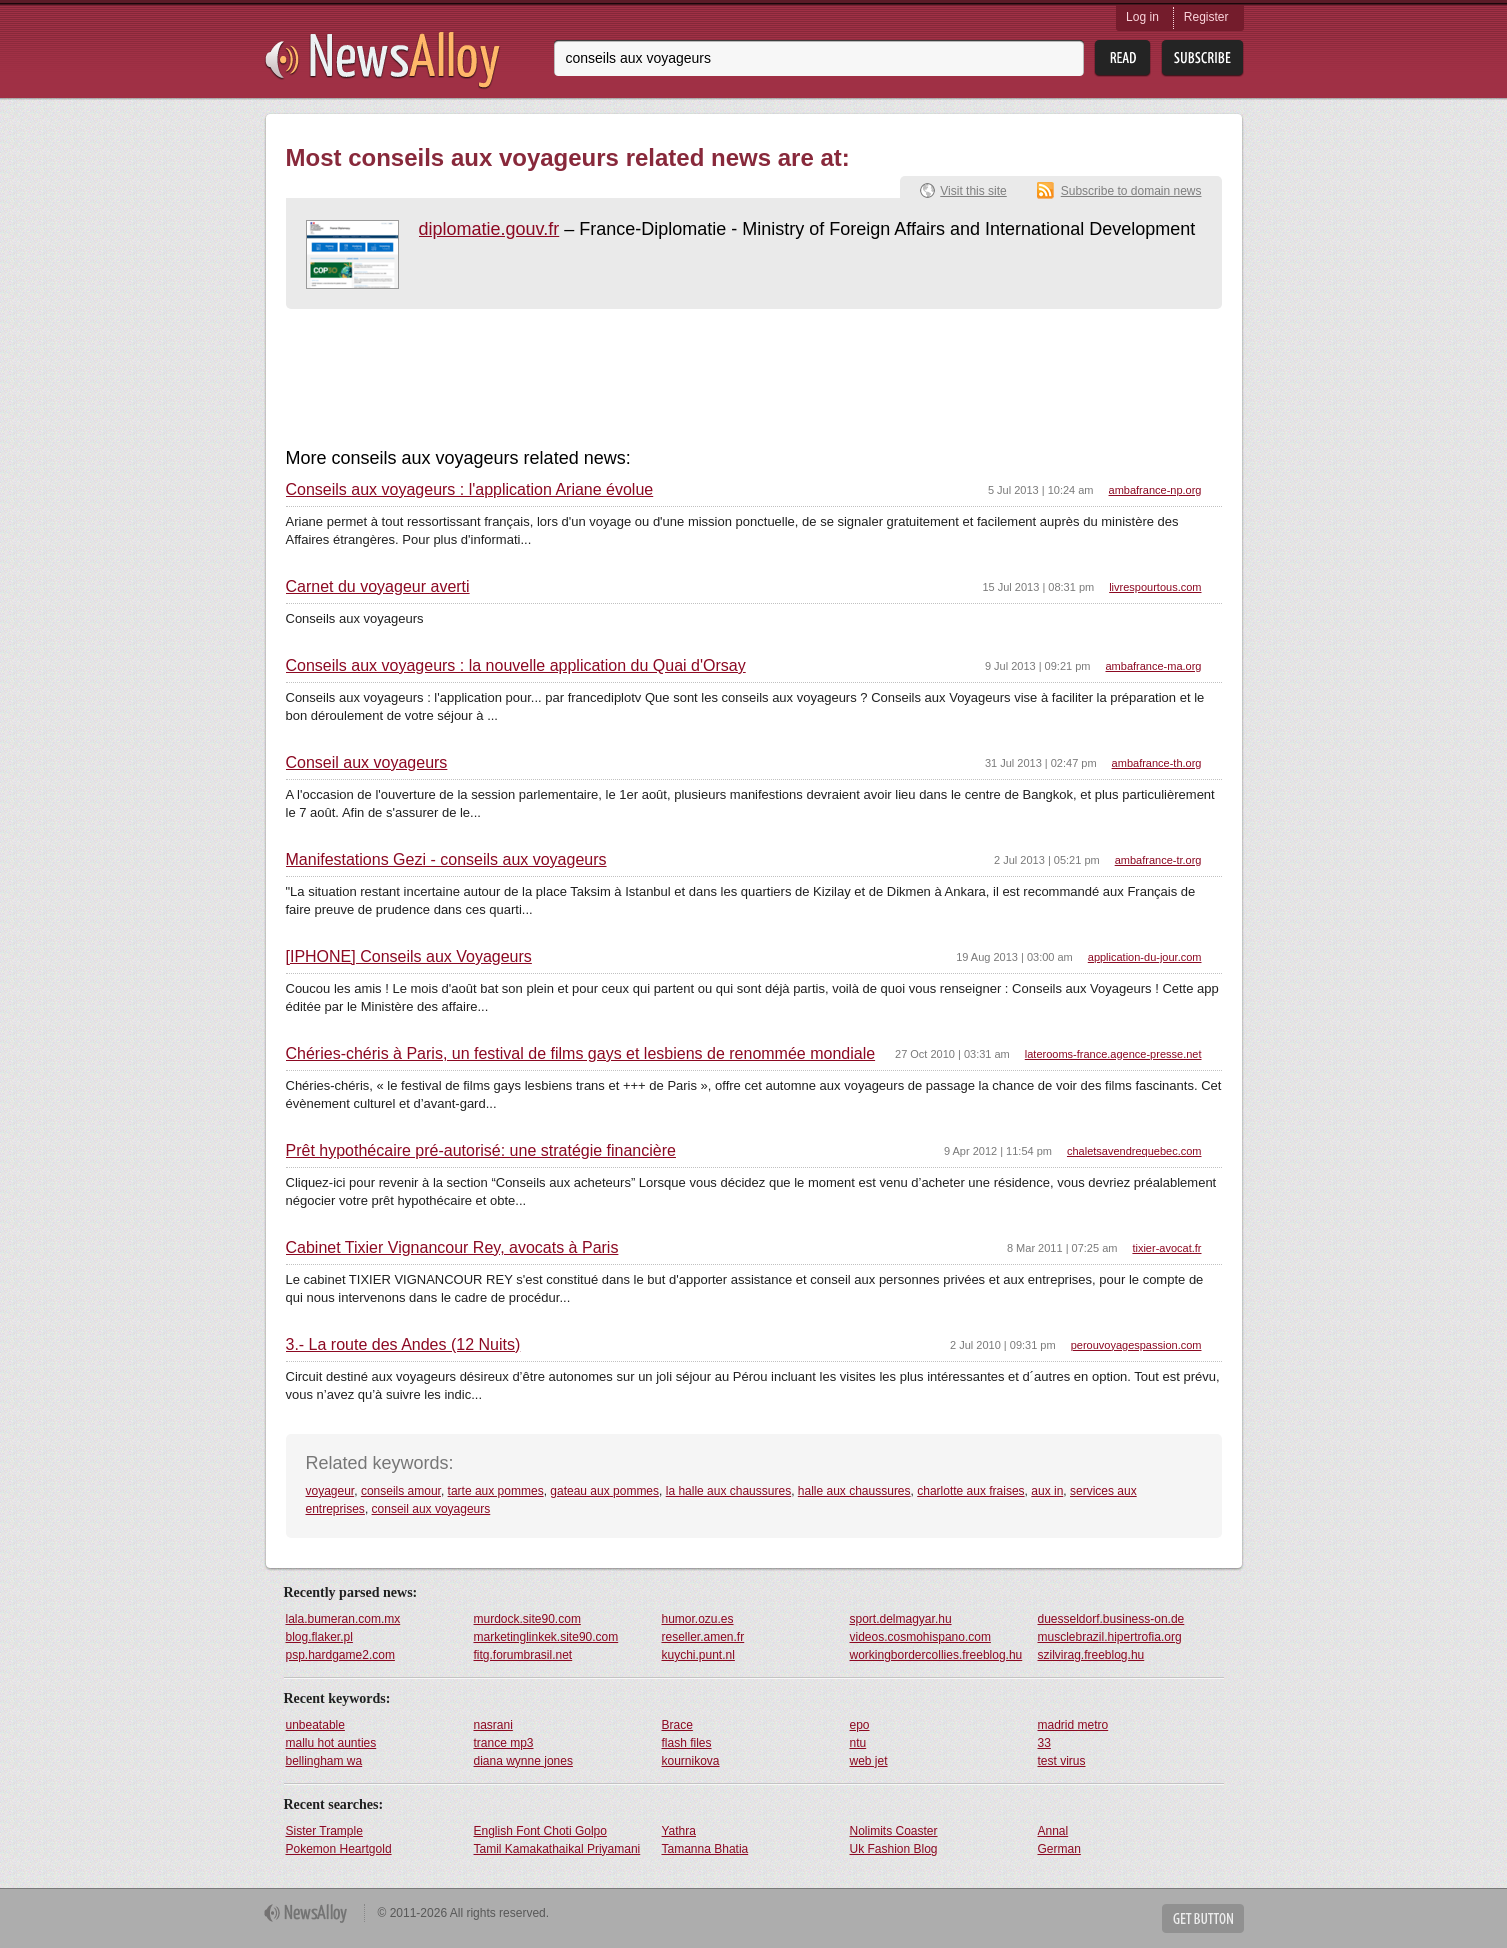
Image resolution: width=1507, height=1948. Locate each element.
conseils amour (401, 1491)
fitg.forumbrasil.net (523, 1655)
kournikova (691, 1761)
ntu (858, 1743)
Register (1206, 17)
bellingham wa (324, 1761)
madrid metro (1073, 1725)
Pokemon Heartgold (339, 1849)
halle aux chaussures (854, 1491)
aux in (1047, 1491)
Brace (677, 1725)
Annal (1053, 1831)
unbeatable (315, 1725)
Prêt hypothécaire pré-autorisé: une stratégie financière (481, 1151)
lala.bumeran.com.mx (343, 1619)
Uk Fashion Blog (894, 1849)
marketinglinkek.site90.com (546, 1637)
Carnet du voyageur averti (378, 587)
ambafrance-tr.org (1158, 860)
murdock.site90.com (527, 1619)
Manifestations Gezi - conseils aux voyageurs (446, 860)
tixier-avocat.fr (1166, 1248)
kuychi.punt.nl (698, 1655)
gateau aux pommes (604, 1491)
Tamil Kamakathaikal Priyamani (557, 1849)
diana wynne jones (523, 1761)
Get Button (1203, 1918)
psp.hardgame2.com (340, 1655)
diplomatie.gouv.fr (489, 229)
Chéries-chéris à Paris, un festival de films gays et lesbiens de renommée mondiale (581, 1054)
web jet (869, 1761)
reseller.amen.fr (703, 1637)
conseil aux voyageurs (431, 1509)
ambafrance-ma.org (1154, 666)
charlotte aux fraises (970, 1491)
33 (1044, 1743)
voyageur (330, 1491)
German (1059, 1849)
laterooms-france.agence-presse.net (1113, 1054)
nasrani (493, 1725)
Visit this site (973, 191)
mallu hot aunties (331, 1743)
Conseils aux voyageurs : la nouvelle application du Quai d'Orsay (516, 666)
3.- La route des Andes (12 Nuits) (403, 1345)
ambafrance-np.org (1155, 490)
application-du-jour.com (1145, 957)
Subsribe (1202, 58)
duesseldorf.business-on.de (1111, 1619)
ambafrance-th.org (1157, 763)
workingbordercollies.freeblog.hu (936, 1655)
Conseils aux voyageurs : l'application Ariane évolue (470, 490)
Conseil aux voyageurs (367, 763)
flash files (687, 1743)
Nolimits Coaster (894, 1831)
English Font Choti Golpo (540, 1831)
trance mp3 (504, 1743)
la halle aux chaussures (728, 1491)
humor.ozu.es (698, 1619)
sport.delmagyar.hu (901, 1619)
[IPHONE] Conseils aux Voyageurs (409, 957)
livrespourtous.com (1155, 587)
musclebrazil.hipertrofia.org (1110, 1637)
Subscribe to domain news (1131, 191)
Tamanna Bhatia (705, 1849)
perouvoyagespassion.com (1136, 1345)
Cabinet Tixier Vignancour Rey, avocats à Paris (452, 1248)
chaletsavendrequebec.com (1134, 1151)
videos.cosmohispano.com (920, 1637)
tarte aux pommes (496, 1491)
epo (860, 1725)
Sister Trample (324, 1831)
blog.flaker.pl (319, 1637)
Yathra (679, 1831)
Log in (1142, 17)
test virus (1062, 1761)
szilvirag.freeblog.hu (1091, 1655)
